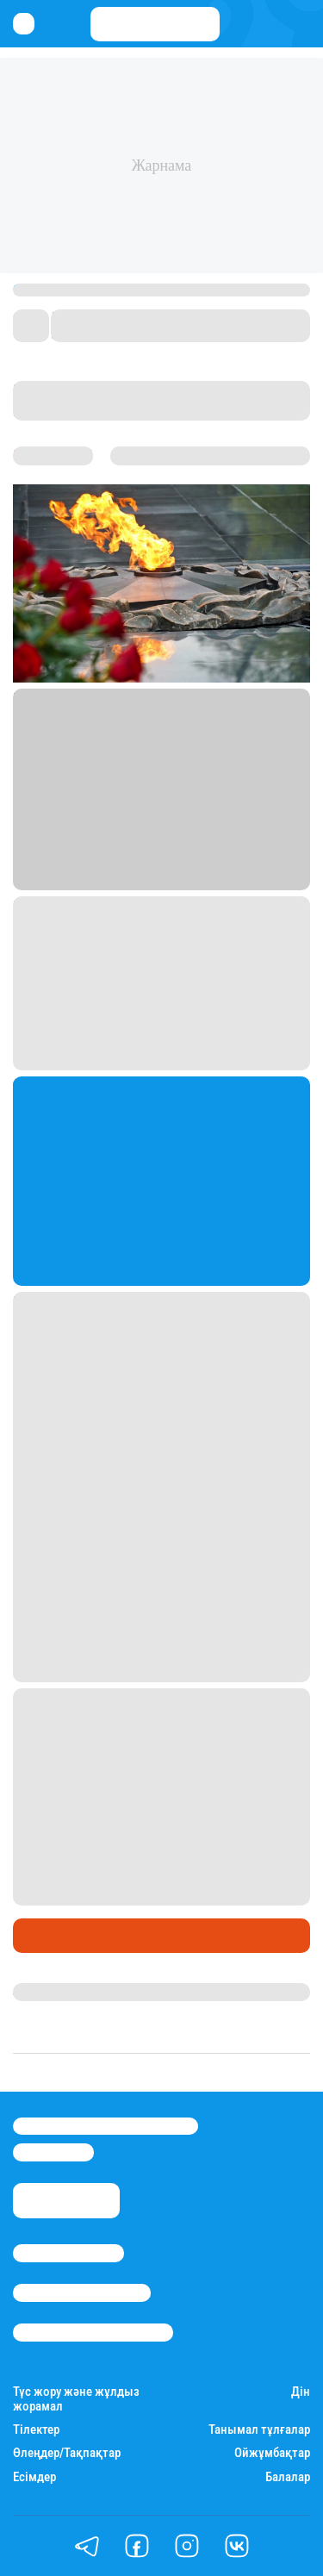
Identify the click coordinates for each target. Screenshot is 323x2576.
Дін (300, 2392)
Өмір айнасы (59, 1935)
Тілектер (36, 2430)
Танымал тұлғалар (259, 2430)
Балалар (287, 2477)
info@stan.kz (53, 2152)
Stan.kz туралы (68, 2252)
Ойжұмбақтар (272, 2453)
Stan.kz (35, 1991)
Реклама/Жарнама (82, 2292)
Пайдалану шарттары (93, 2332)
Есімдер (34, 2477)
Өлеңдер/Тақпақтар (67, 2453)
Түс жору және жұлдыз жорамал (76, 2399)
